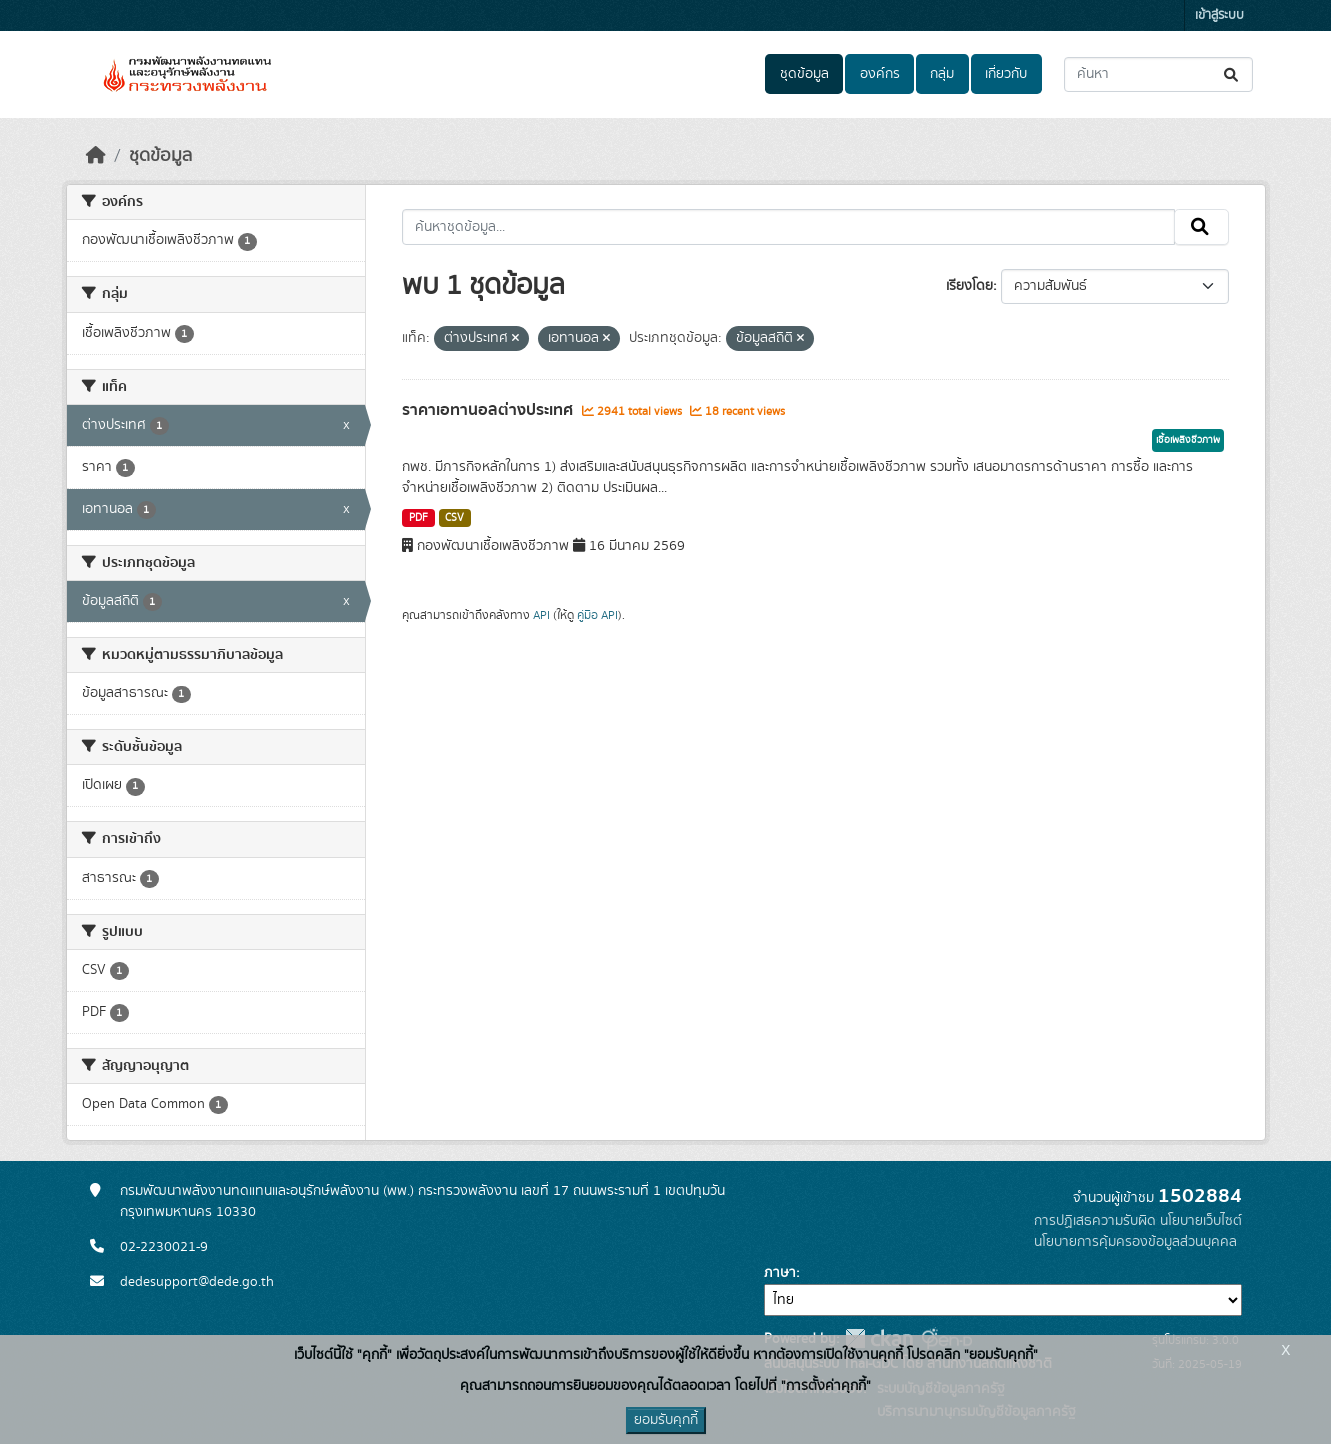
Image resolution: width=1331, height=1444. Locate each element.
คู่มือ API (597, 615)
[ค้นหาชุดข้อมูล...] (1158, 74)
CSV (454, 518)
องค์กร (880, 74)
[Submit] (1232, 74)
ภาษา (780, 1273)
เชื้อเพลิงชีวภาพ (1188, 440)
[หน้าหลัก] (96, 156)
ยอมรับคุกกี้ (666, 1420)
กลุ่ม (942, 74)
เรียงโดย (969, 286)
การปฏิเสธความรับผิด (1095, 1221)
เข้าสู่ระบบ (1219, 15)
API (541, 615)
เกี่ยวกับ (1006, 74)
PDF (418, 518)
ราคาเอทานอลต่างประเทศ (489, 410)
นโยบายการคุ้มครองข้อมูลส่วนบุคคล (1135, 1242)
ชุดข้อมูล (804, 74)
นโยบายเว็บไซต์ (1201, 1221)
